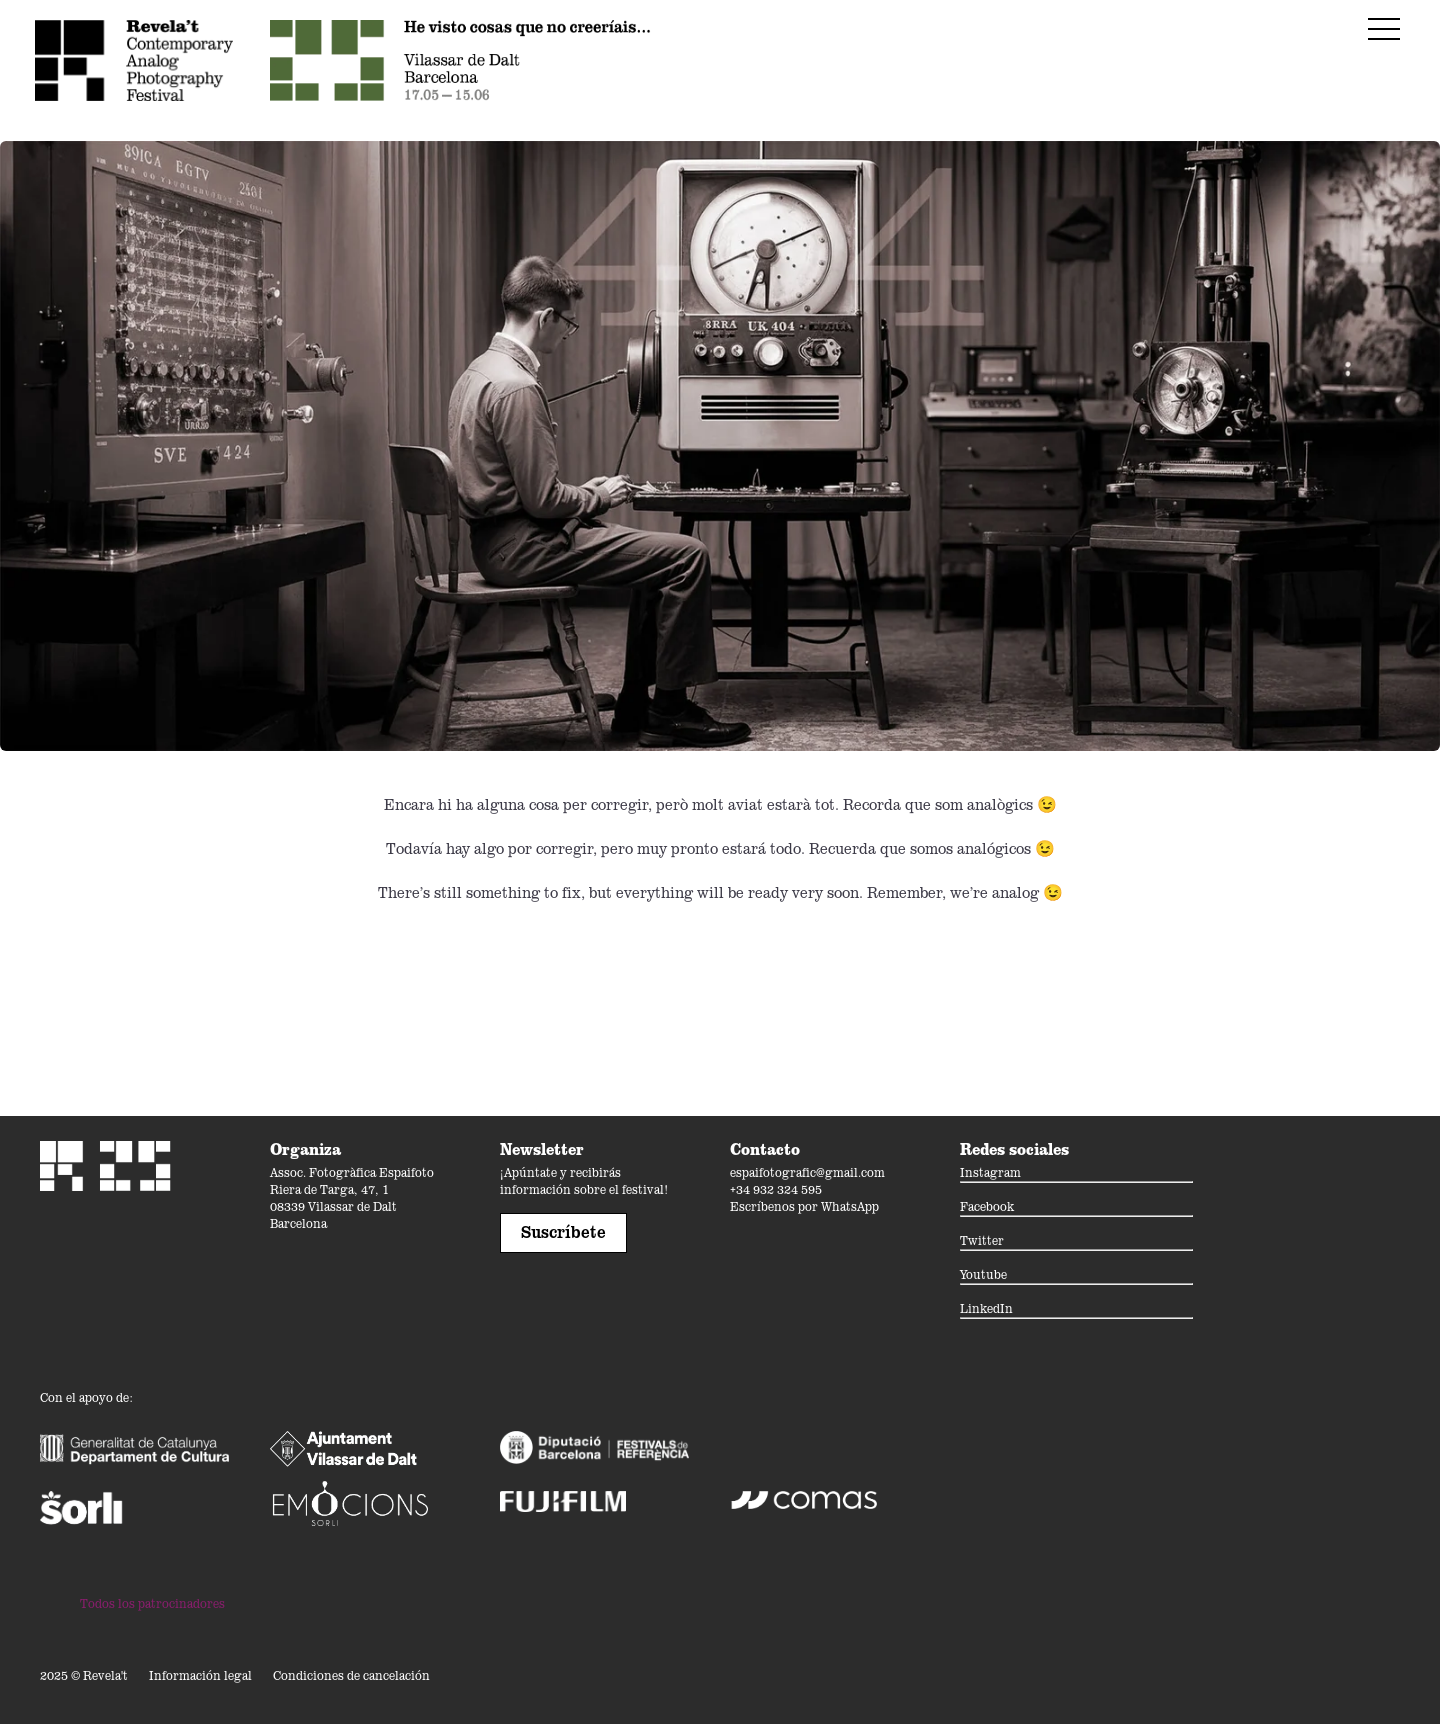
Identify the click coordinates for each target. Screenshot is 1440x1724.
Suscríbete (563, 1232)
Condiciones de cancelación (351, 1675)
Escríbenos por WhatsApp (804, 1206)
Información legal (200, 1675)
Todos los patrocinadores (152, 1603)
